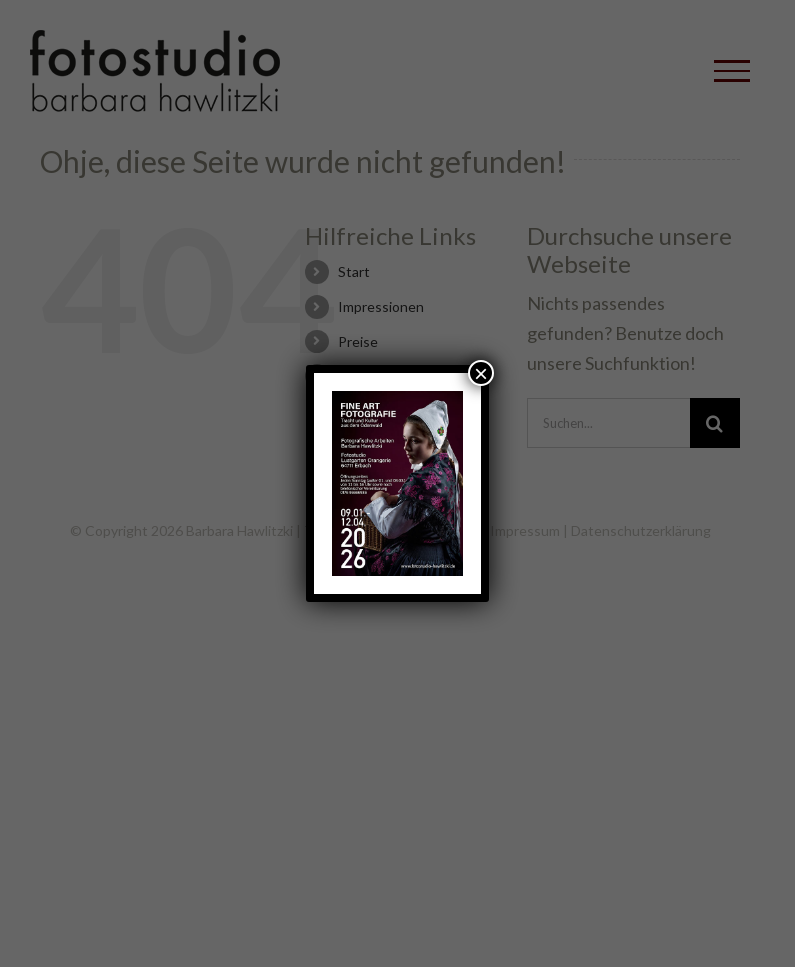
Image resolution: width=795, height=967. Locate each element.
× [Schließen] (481, 373)
